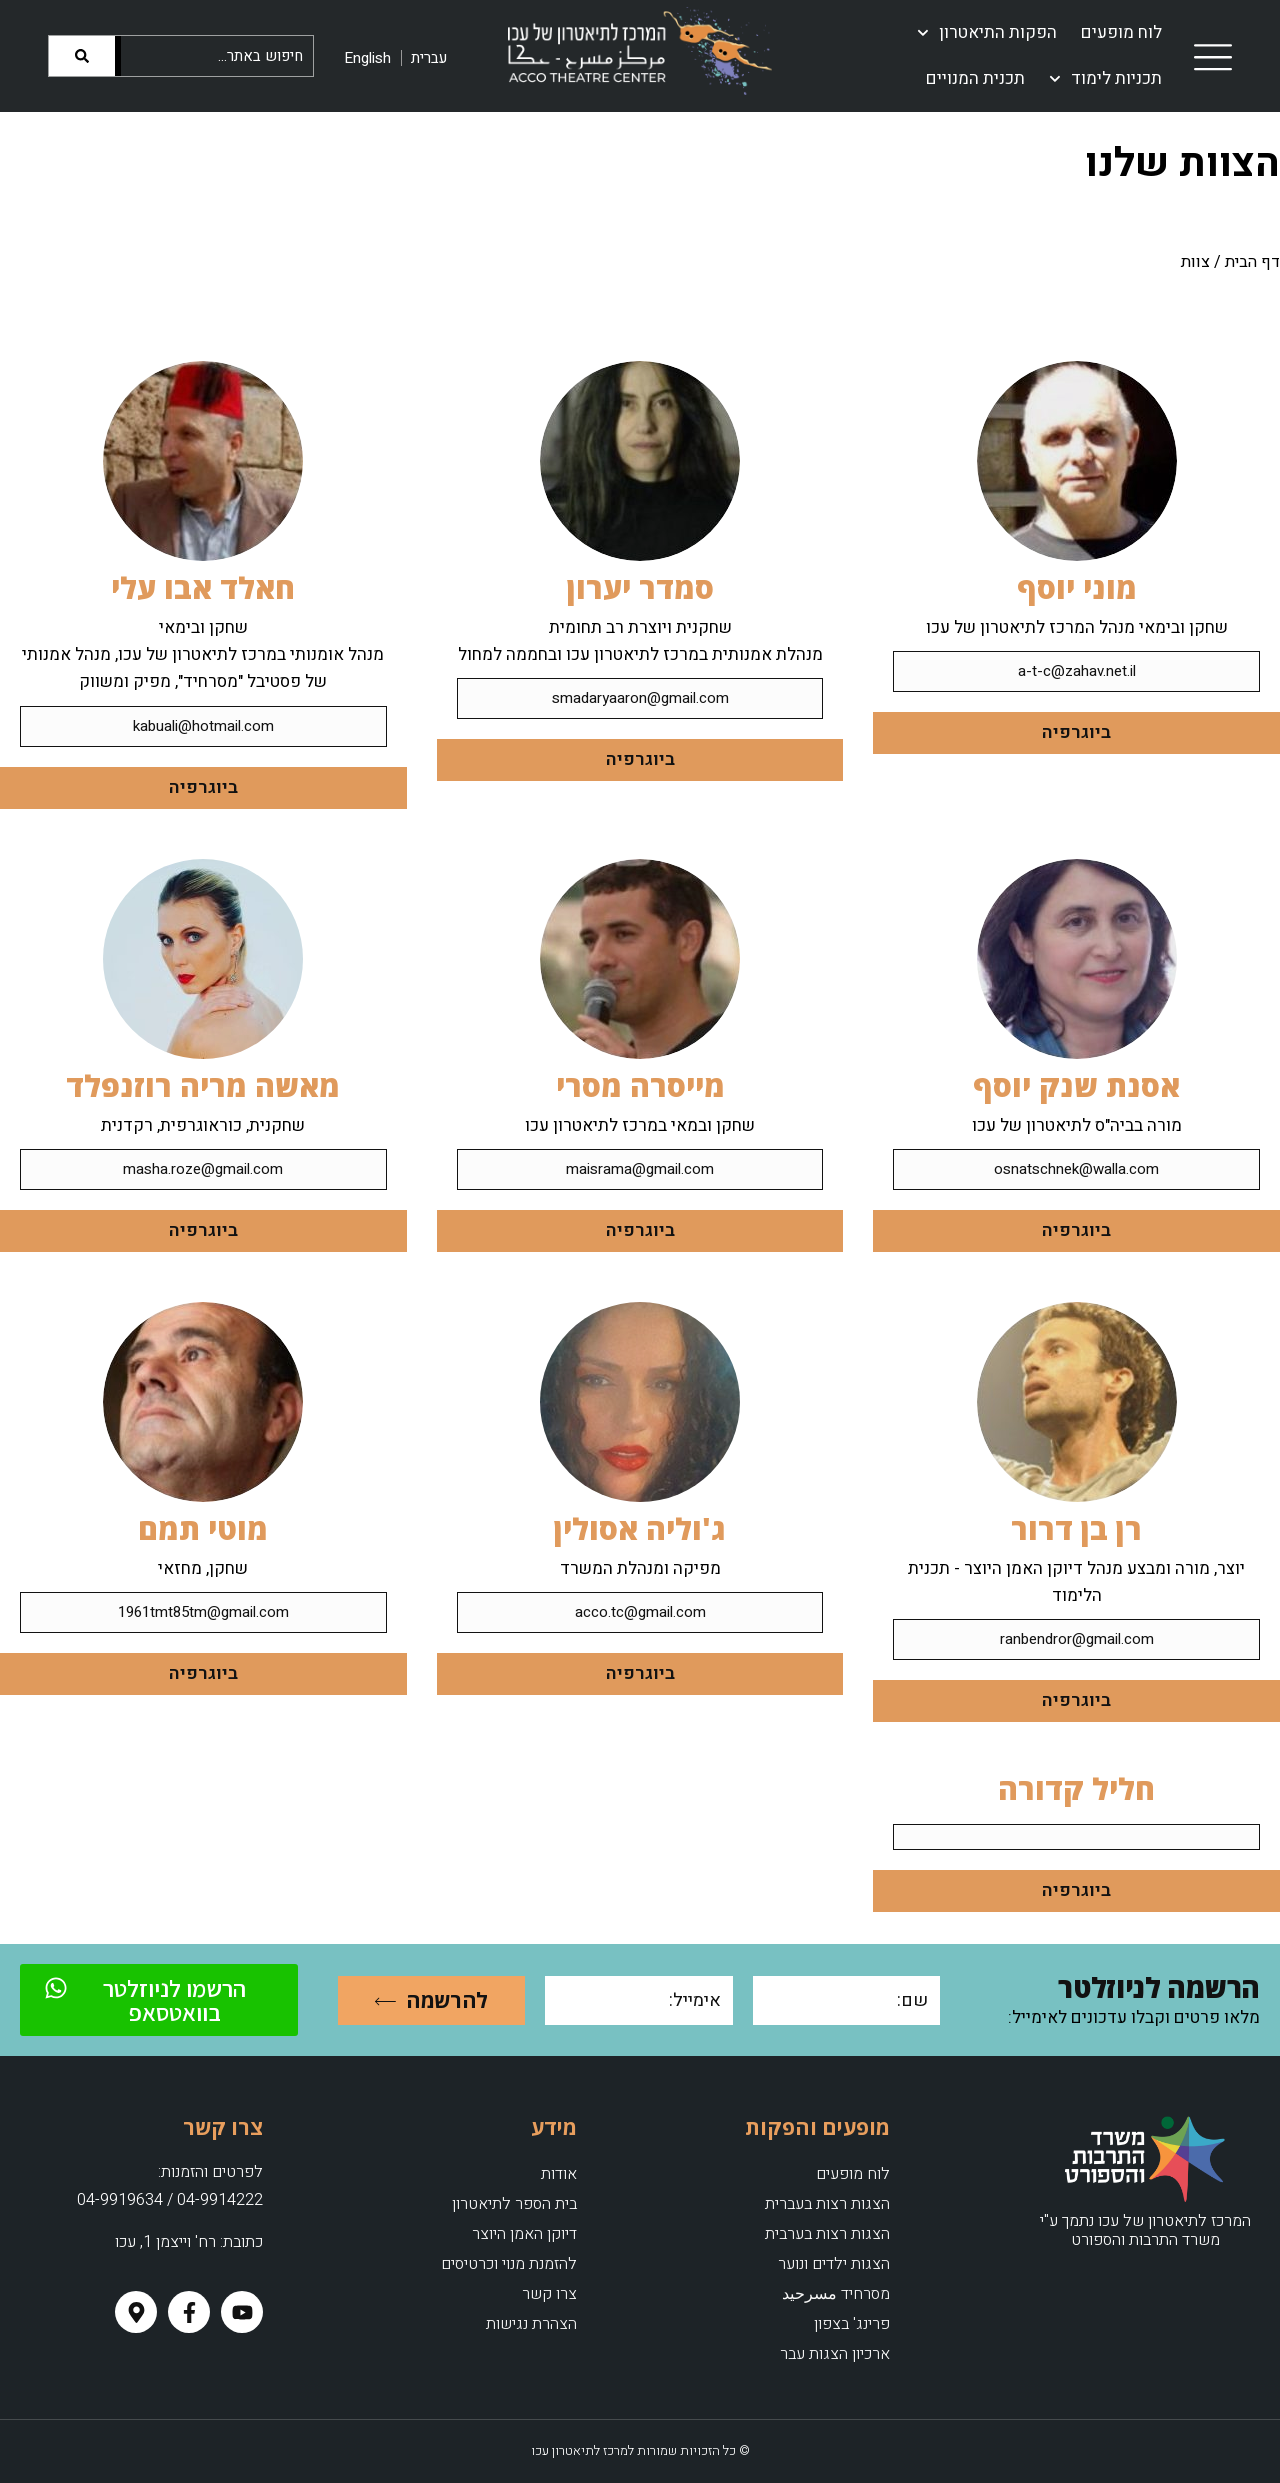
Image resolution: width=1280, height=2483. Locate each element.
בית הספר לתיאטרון (514, 2204)
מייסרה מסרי (640, 1085)
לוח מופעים (1121, 32)
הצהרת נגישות (531, 2324)
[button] (1076, 1837)
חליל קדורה (1076, 1788)
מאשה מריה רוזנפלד (203, 1085)
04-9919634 (120, 2200)
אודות (559, 2174)
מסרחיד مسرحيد (836, 2294)
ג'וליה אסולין (640, 1528)
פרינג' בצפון (852, 2324)
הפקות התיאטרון (987, 33)
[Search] (85, 56)
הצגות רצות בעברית (827, 2204)
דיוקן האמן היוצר (524, 2234)
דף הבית (1252, 262)
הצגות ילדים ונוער (834, 2264)
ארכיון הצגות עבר (835, 2354)
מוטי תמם (203, 1528)
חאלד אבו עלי (203, 587)
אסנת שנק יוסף (1076, 1085)
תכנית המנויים (975, 78)
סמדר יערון (640, 587)
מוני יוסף (1077, 587)
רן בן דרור (1076, 1528)
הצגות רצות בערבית (827, 2234)
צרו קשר (549, 2294)
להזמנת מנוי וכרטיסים (509, 2264)
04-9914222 (220, 2200)
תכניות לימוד (1105, 79)
